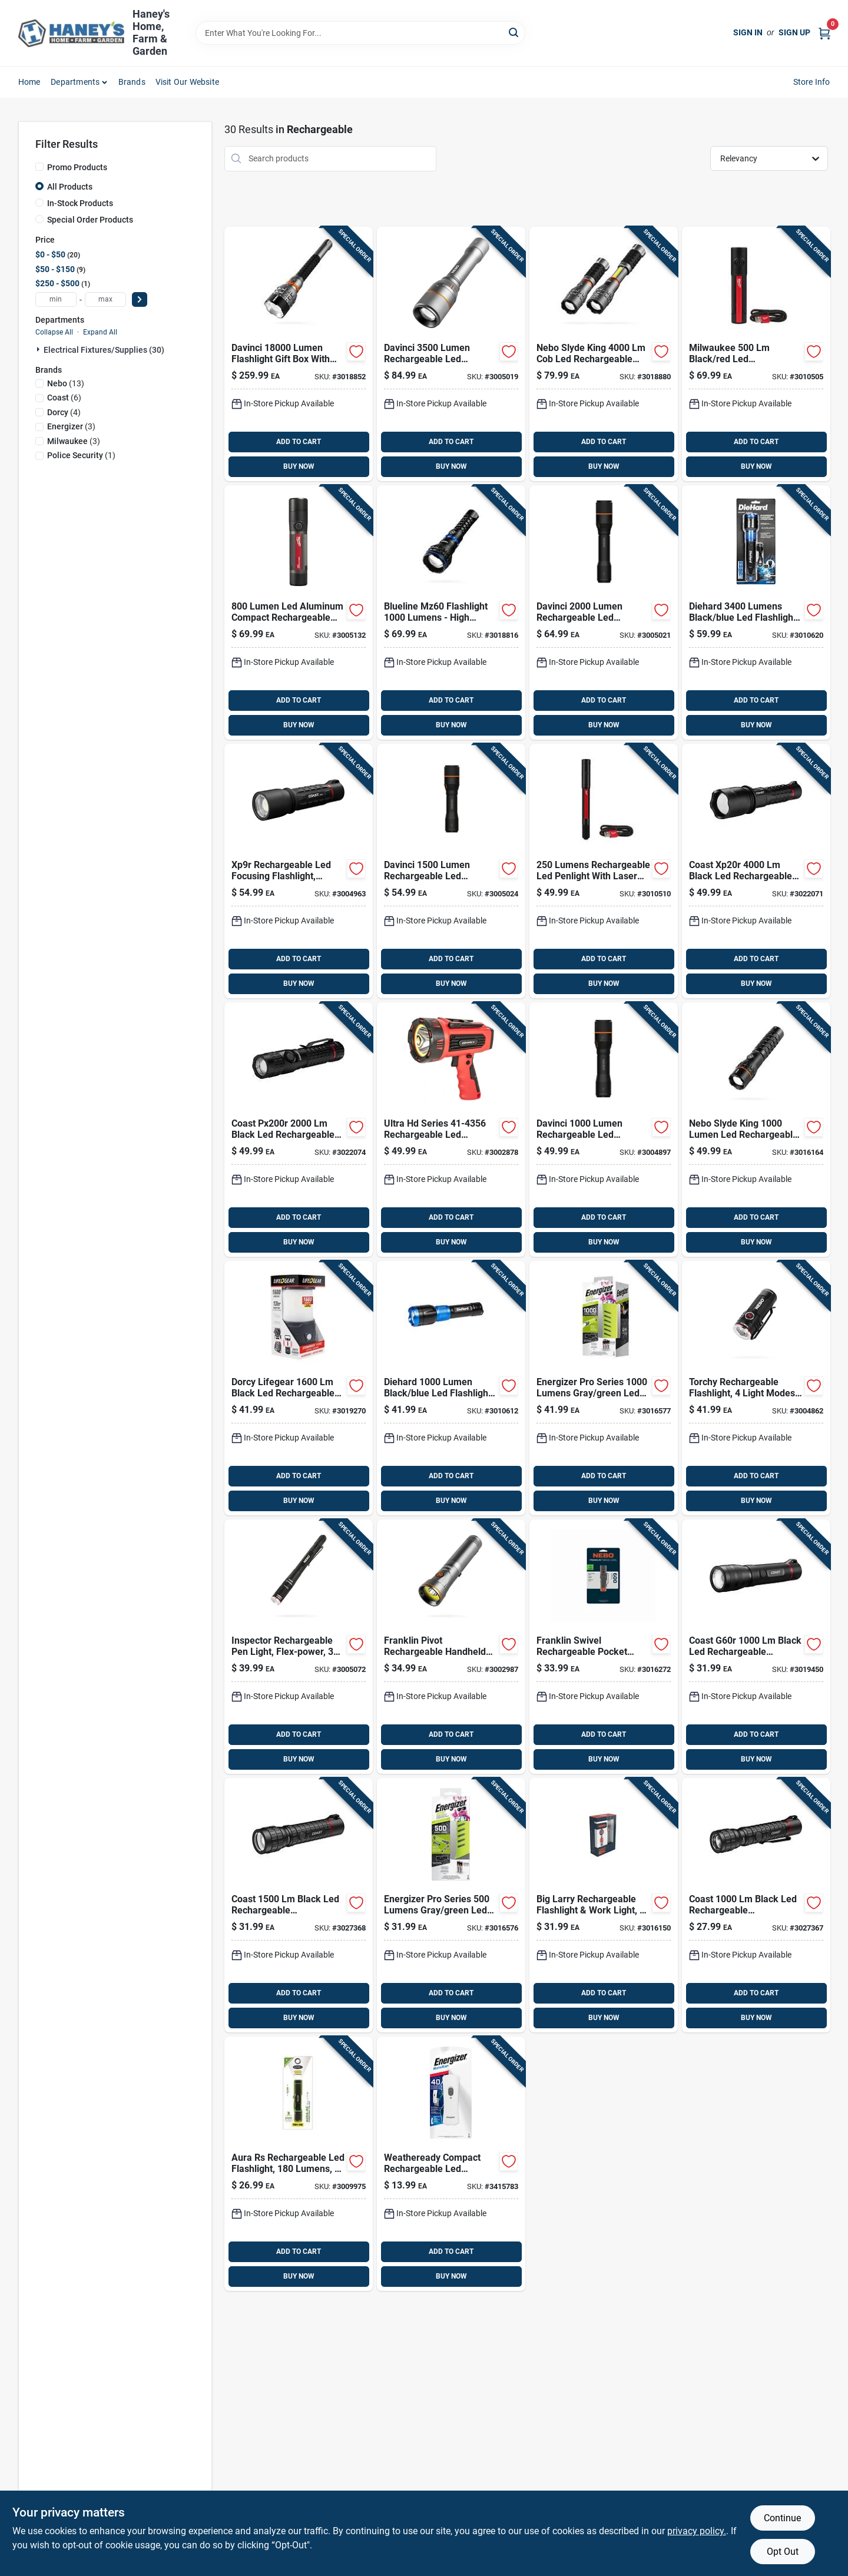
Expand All (100, 332)
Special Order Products (90, 220)
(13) (65, 383)
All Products (69, 187)
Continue (782, 2518)
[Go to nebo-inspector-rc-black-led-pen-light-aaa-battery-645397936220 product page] (298, 1646)
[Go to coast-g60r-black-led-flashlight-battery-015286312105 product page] (756, 1646)
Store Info (811, 82)
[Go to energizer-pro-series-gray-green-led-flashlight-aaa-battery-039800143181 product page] (603, 1388)
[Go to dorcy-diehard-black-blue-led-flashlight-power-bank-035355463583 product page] (451, 1388)
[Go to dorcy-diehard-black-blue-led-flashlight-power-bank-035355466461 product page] (756, 612)
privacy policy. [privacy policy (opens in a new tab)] (696, 2531)
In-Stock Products (80, 203)
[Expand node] (39, 349)
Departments (75, 82)
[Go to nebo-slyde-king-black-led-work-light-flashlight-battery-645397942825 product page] (756, 1129)
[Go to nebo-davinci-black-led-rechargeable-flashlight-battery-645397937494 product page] (451, 871)
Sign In (748, 32)
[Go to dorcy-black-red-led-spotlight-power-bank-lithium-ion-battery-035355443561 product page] (451, 1129)
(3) (71, 426)
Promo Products (77, 167)
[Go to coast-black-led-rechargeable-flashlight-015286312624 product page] (298, 1129)
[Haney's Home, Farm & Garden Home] (71, 33)
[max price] (105, 299)
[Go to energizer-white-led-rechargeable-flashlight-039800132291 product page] (451, 2164)
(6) (64, 397)
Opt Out (783, 2551)
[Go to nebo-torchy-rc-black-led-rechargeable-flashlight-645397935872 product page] (756, 1388)
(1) (81, 455)
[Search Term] (360, 33)
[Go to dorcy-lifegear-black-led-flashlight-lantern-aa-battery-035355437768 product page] (298, 1388)
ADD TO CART (298, 442)
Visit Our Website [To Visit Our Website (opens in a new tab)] (187, 82)
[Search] (514, 32)
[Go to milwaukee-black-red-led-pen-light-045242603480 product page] (603, 871)
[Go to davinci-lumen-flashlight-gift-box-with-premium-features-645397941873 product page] (298, 354)
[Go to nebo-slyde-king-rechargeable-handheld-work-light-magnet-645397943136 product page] (603, 354)
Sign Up (794, 32)
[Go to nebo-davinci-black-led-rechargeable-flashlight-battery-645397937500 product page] (603, 612)
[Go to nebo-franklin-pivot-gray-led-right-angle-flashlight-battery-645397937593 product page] (451, 1646)
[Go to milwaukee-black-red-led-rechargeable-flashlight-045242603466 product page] (756, 354)
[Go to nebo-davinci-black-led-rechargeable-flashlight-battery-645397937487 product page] (603, 1129)
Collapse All (54, 332)
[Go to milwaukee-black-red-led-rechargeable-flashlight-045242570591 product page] (298, 612)
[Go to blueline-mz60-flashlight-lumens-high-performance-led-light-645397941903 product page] (451, 612)
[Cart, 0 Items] (824, 33)
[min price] (56, 299)
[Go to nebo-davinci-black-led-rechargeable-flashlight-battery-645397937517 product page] (451, 354)
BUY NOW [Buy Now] (298, 466)
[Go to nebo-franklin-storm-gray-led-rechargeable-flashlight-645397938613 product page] (603, 1646)
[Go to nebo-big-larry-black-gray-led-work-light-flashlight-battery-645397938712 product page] (603, 1905)
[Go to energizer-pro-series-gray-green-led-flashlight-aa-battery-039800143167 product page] (451, 1905)
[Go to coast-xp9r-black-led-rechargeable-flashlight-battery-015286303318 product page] (298, 871)
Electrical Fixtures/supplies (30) (104, 350)
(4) (64, 412)
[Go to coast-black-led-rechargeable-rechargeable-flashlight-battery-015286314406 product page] (298, 1905)
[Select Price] (139, 299)
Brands (131, 82)
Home (29, 82)
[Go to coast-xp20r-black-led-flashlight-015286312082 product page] (756, 871)
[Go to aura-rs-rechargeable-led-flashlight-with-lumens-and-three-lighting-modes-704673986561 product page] (298, 2164)
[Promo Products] (39, 167)
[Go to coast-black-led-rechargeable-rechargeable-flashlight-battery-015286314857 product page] (756, 1905)
